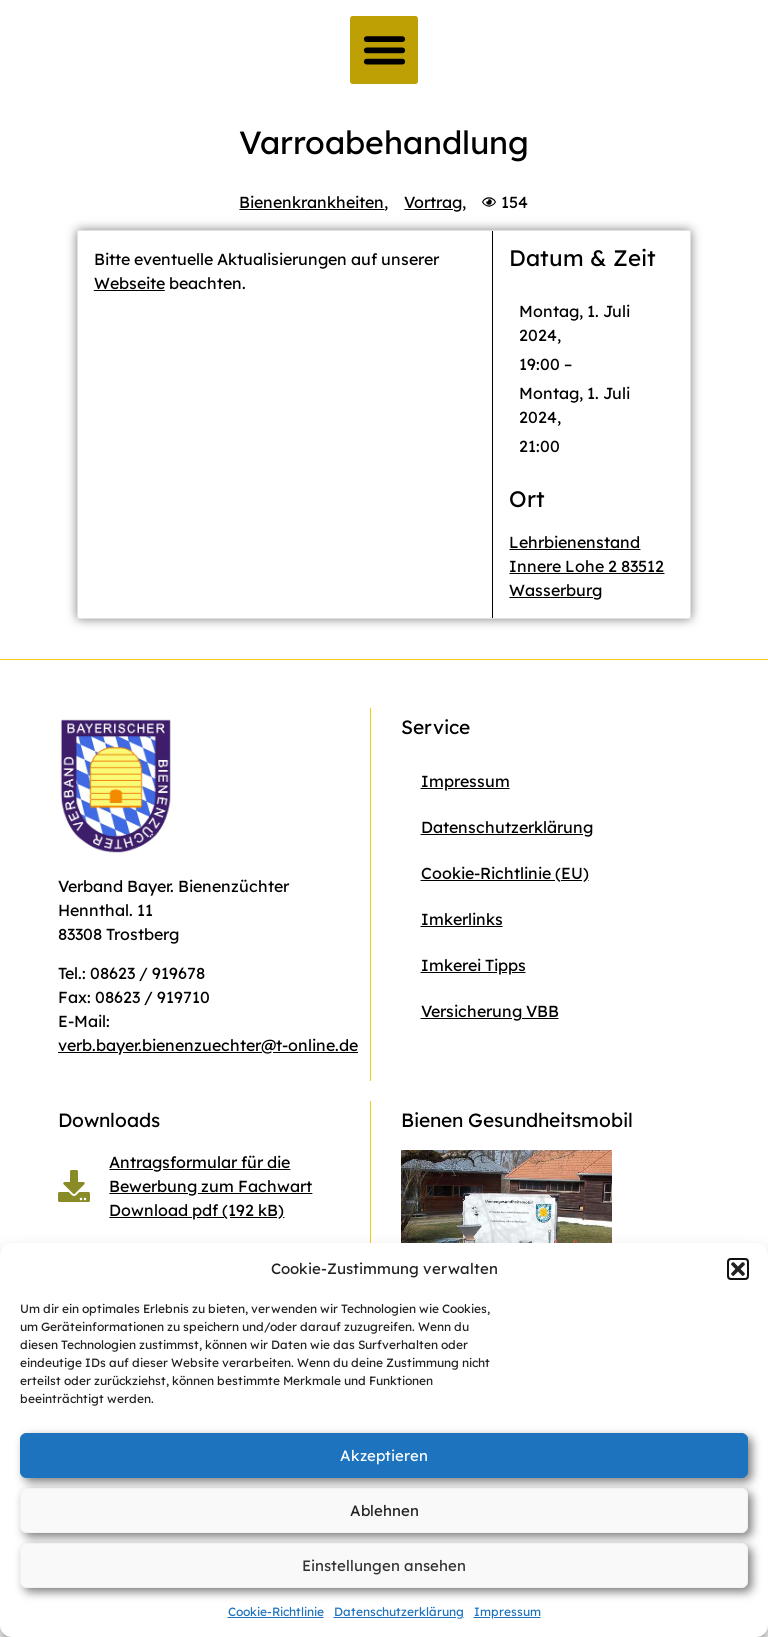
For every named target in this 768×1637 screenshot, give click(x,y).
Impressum (507, 1611)
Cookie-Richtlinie (276, 1611)
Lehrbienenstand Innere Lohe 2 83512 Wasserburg (586, 566)
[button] (738, 1269)
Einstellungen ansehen (384, 1565)
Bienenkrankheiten (311, 202)
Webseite (129, 283)
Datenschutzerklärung (399, 1611)
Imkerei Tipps (473, 965)
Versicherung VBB (490, 1011)
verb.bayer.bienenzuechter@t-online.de (208, 1045)
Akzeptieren (384, 1455)
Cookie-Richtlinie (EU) (505, 873)
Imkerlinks (462, 919)
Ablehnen (384, 1510)
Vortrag (433, 202)
